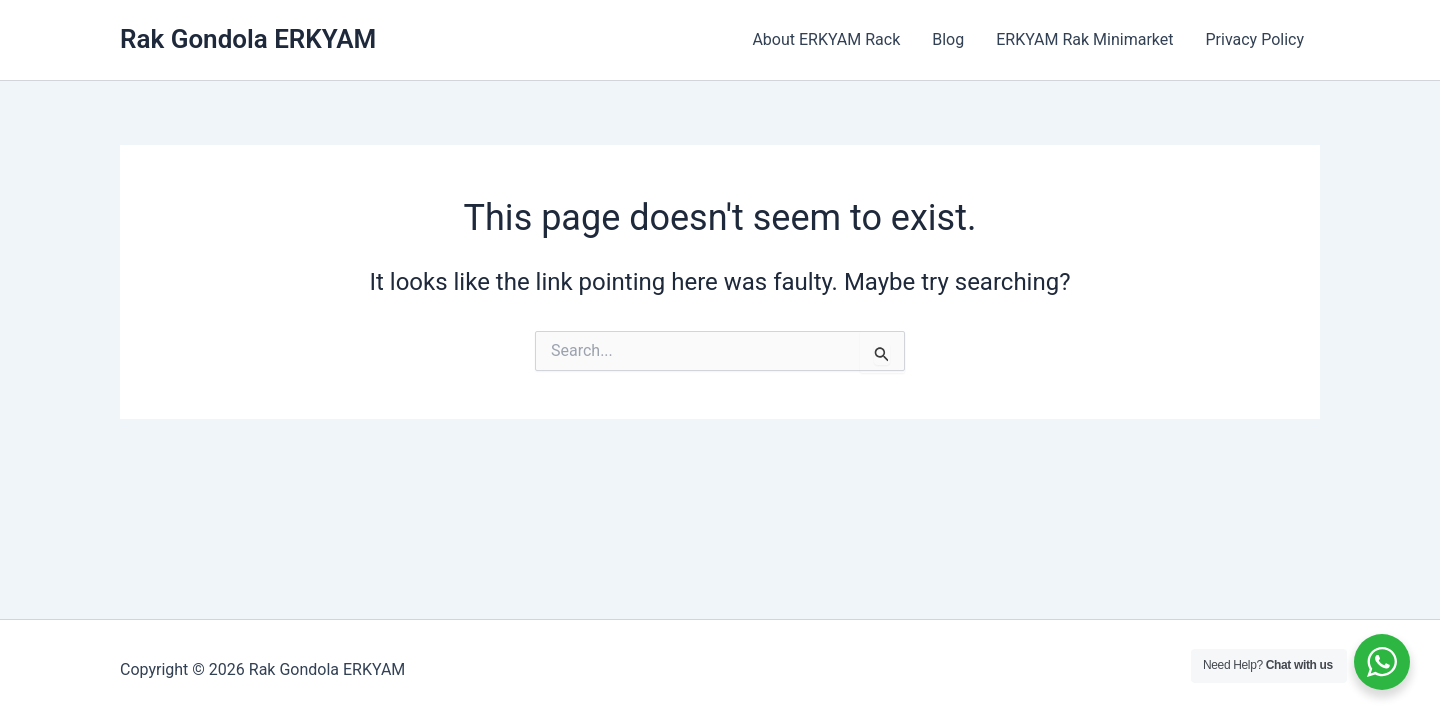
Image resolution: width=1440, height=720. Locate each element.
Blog (948, 39)
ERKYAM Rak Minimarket (1084, 39)
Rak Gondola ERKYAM (248, 39)
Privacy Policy (1255, 39)
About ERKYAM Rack (826, 39)
